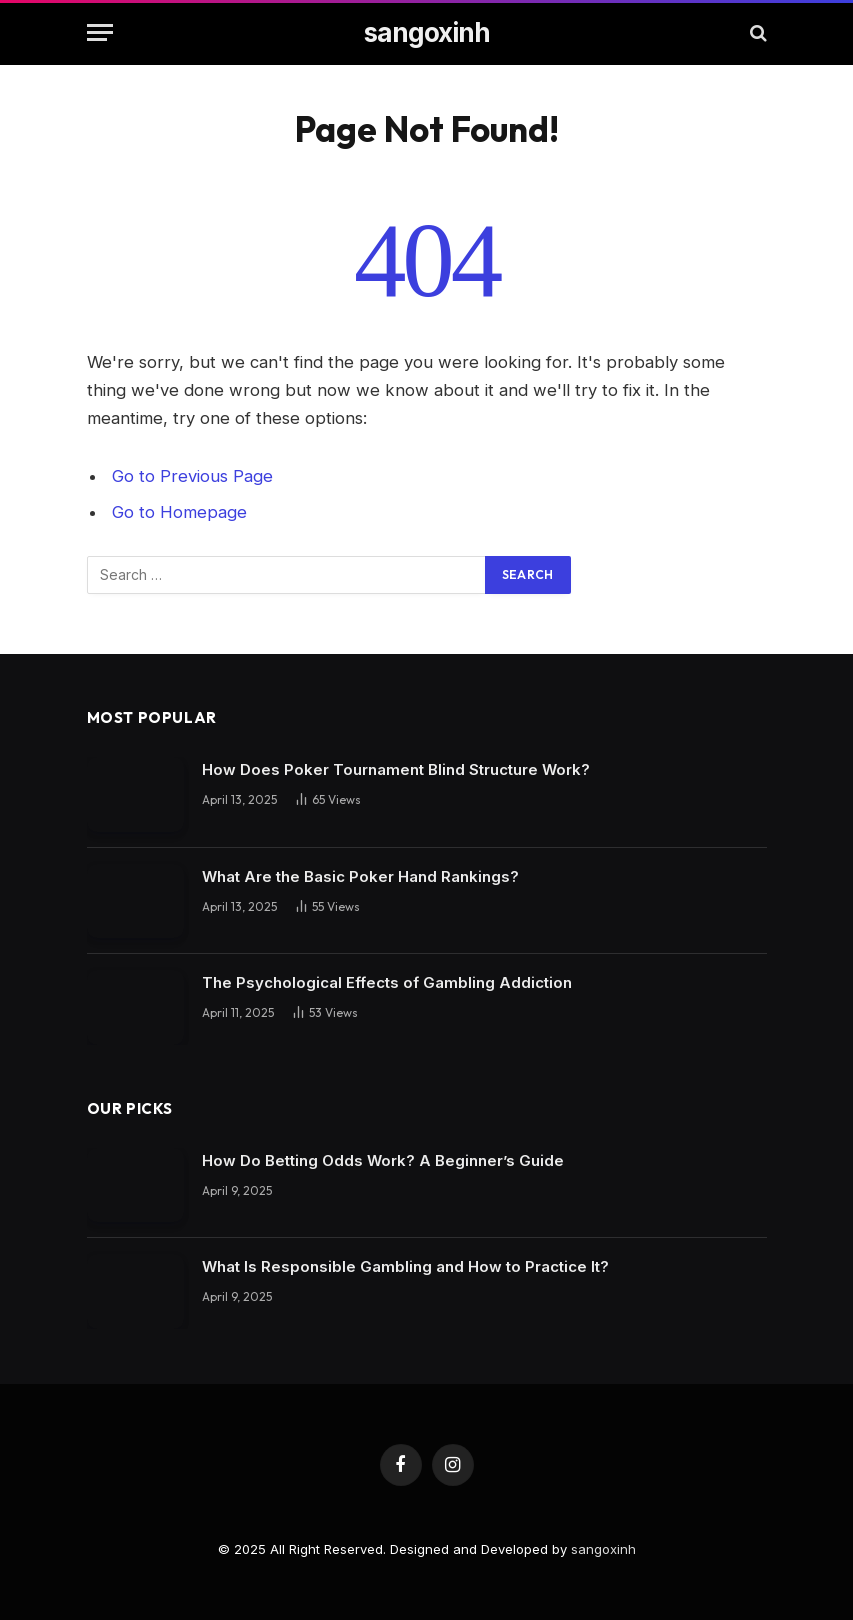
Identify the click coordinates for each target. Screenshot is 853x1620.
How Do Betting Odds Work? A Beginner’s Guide (383, 1160)
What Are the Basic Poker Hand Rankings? (360, 876)
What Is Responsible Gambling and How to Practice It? (405, 1266)
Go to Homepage (179, 512)
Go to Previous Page (192, 476)
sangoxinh (603, 1549)
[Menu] (100, 32)
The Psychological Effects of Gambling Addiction (387, 982)
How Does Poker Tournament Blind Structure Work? (396, 769)
